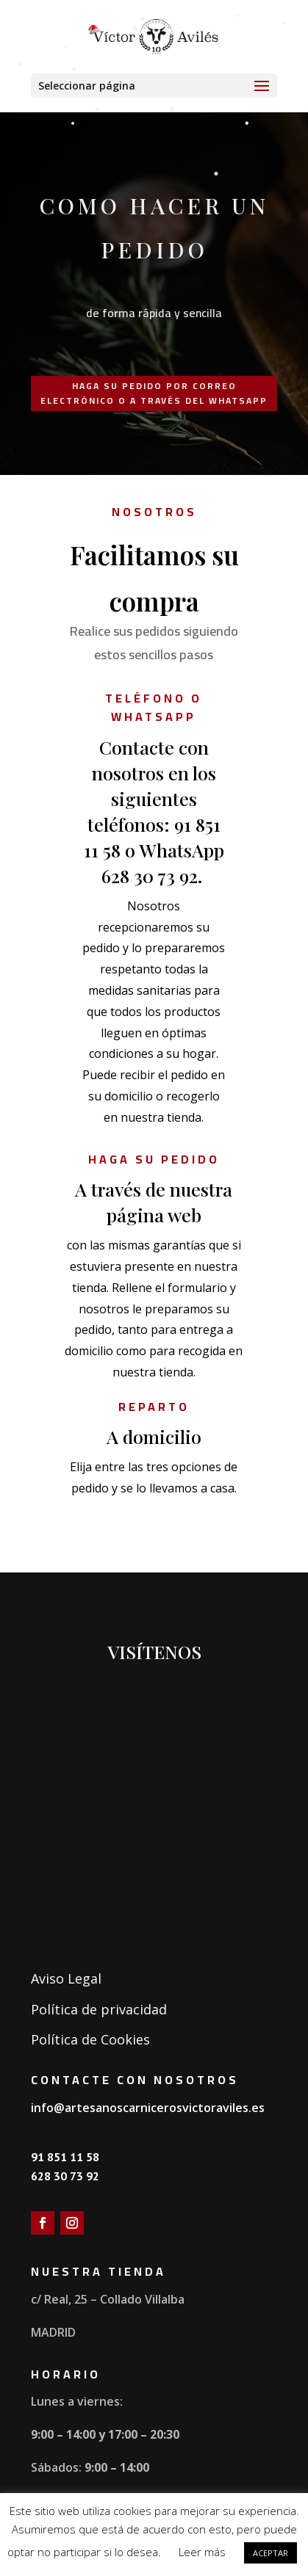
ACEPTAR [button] (270, 2552)
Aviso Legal (66, 1978)
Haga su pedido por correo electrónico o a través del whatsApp (154, 393)
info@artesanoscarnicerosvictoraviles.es (148, 2108)
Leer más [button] (202, 2551)
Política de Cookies (90, 2039)
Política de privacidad (99, 2009)
